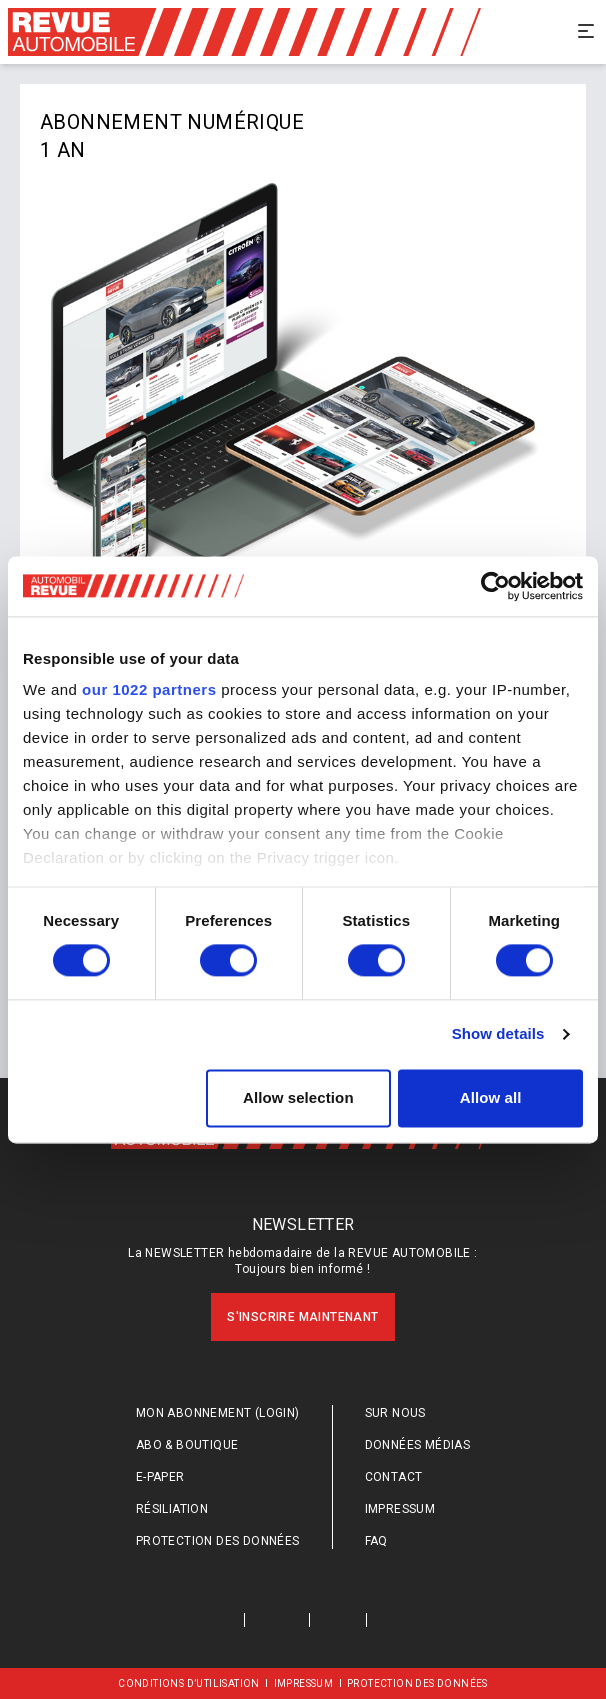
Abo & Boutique (187, 1445)
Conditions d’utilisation (189, 1683)
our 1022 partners (149, 689)
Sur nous (395, 1413)
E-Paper (160, 1477)
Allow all (491, 1097)
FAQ (376, 1541)
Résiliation (172, 1509)
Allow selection (298, 1097)
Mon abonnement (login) (218, 1413)
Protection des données (218, 1541)
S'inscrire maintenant (302, 1317)
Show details (498, 1034)
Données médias (418, 1445)
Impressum (400, 1509)
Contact (394, 1477)
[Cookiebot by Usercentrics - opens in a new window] (495, 586)
